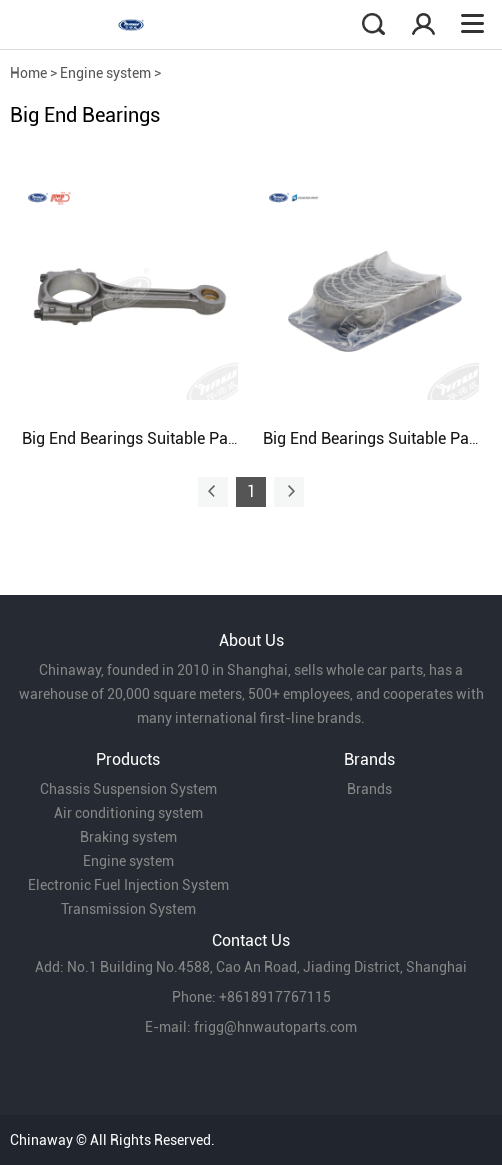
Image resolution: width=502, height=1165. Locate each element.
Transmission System (128, 909)
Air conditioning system (128, 813)
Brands (369, 789)
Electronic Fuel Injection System (128, 885)
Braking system (128, 837)
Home (28, 73)
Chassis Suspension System (128, 789)
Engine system (105, 73)
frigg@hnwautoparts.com (275, 1027)
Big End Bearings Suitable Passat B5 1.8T (169, 438)
